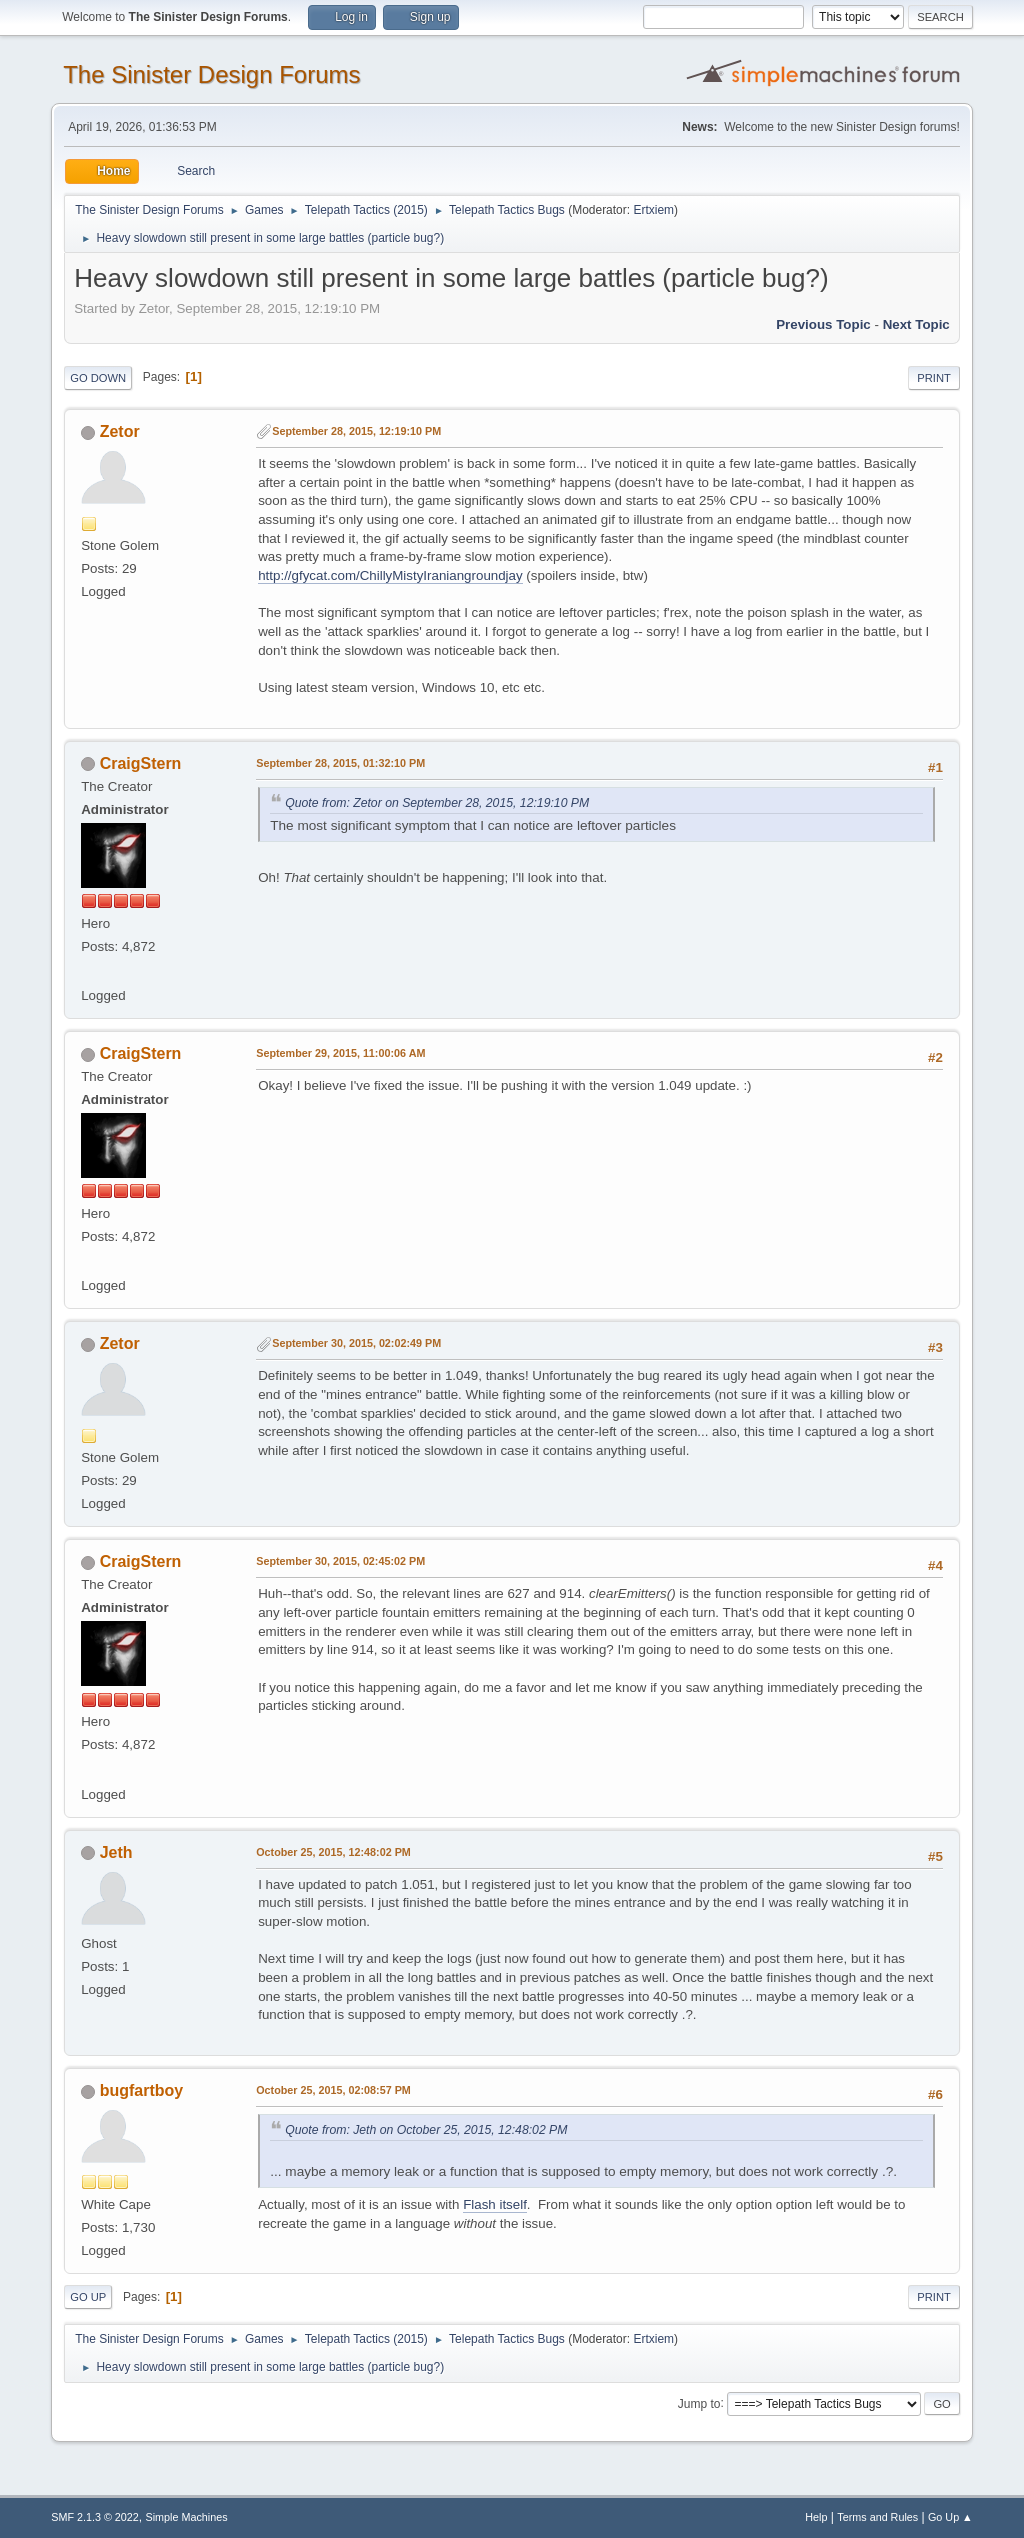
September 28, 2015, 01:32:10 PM (340, 763)
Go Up (88, 2297)
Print (934, 378)
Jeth (116, 1852)
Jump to (699, 2403)
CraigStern (141, 763)
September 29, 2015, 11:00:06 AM (340, 1053)
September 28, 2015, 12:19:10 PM (356, 431)
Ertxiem (653, 210)
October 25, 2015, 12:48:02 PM (333, 1852)
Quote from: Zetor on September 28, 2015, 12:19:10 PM (437, 803)
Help (816, 2517)
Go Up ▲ (950, 2517)
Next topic (916, 324)
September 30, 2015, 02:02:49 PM (356, 1343)
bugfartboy (141, 2090)
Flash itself (495, 2204)
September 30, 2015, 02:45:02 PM (340, 1561)
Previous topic (823, 324)
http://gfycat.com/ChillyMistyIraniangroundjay (390, 575)
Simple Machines (187, 2517)
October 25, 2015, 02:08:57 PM (333, 2090)
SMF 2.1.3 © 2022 (95, 2517)
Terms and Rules (877, 2517)
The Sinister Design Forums (211, 74)
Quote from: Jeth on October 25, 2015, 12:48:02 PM (426, 2130)
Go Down (98, 378)
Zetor (120, 431)
